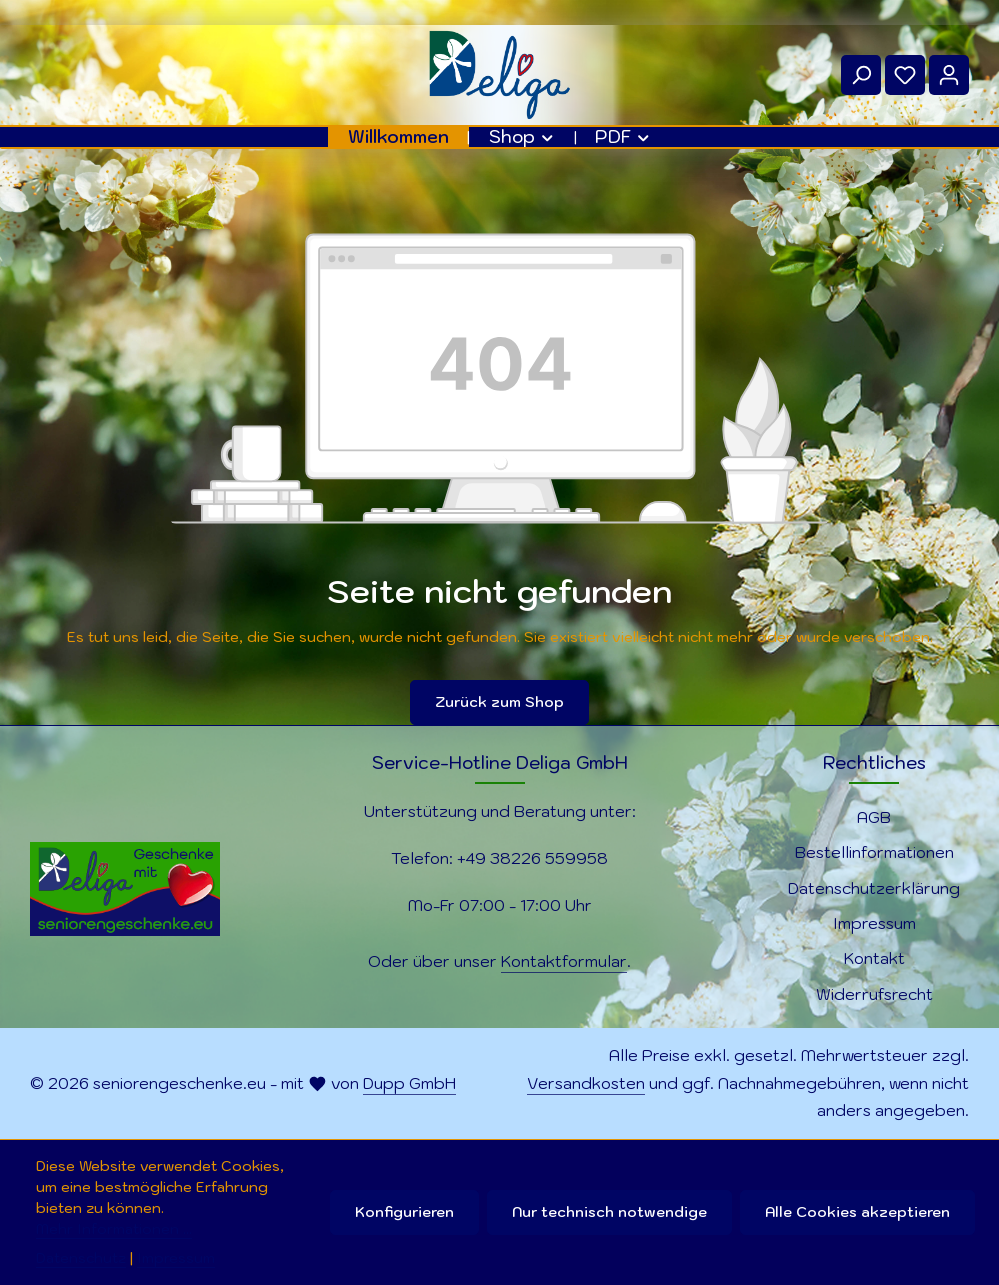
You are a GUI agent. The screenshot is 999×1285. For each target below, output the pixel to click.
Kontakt (874, 958)
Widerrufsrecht (874, 994)
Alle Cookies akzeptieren (857, 1212)
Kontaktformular (564, 961)
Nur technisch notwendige (609, 1212)
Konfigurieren (404, 1212)
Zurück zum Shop (499, 702)
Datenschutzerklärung (874, 888)
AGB (874, 817)
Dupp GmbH (409, 1083)
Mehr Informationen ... (114, 1229)
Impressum (874, 923)
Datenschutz (81, 1258)
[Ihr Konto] (949, 75)
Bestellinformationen (874, 852)
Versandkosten (586, 1083)
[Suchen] (861, 75)
